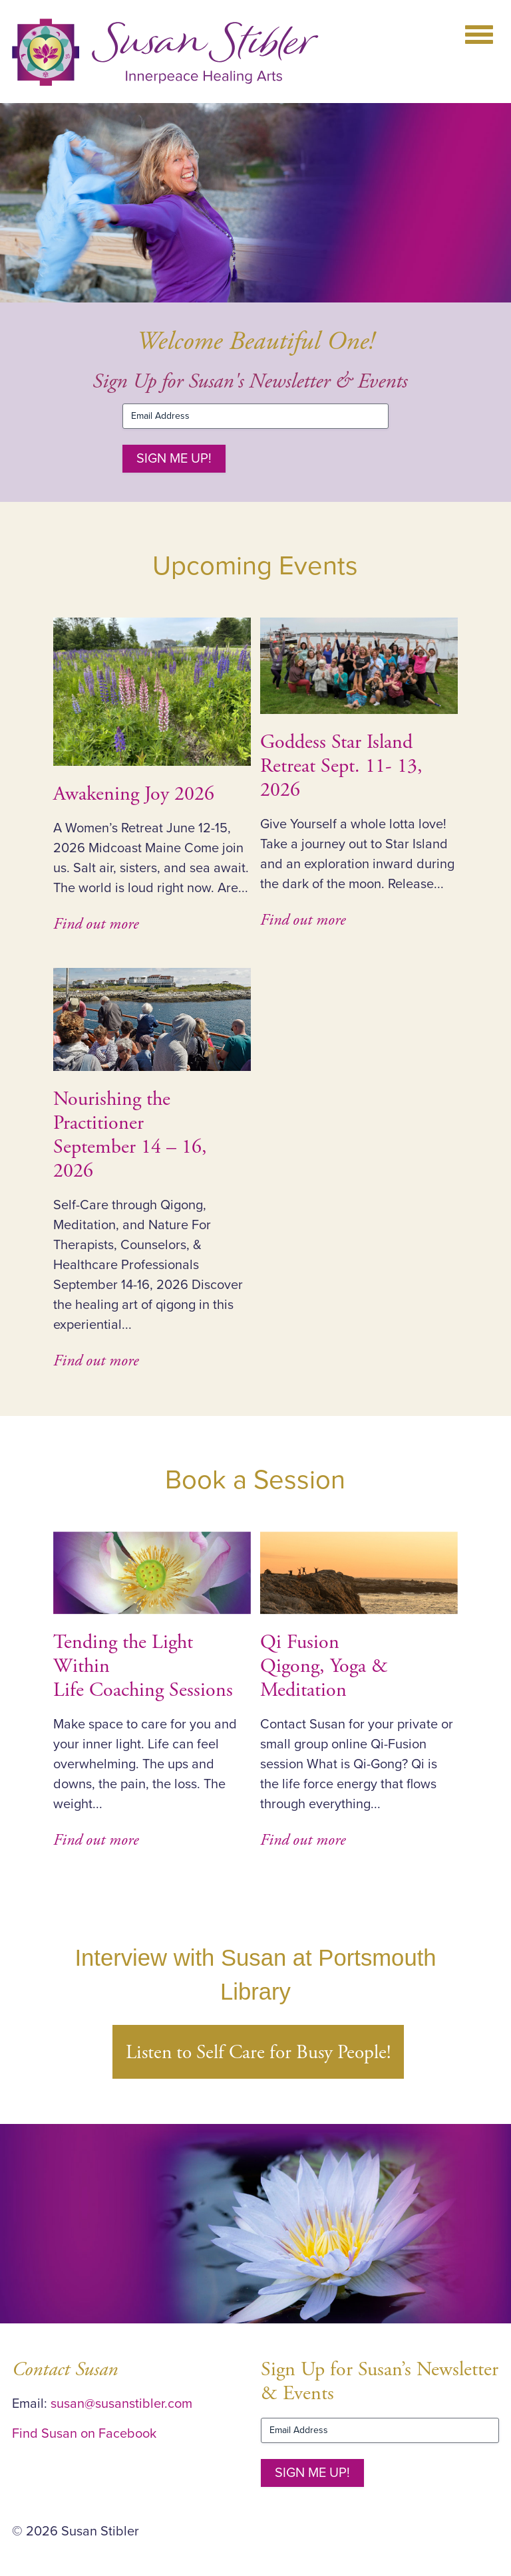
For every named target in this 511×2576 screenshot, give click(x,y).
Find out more (95, 924)
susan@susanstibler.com (121, 2404)
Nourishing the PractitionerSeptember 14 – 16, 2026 (130, 1135)
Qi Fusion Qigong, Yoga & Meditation (324, 1666)
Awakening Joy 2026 (133, 794)
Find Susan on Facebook (84, 2434)
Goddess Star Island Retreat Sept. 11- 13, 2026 (341, 766)
